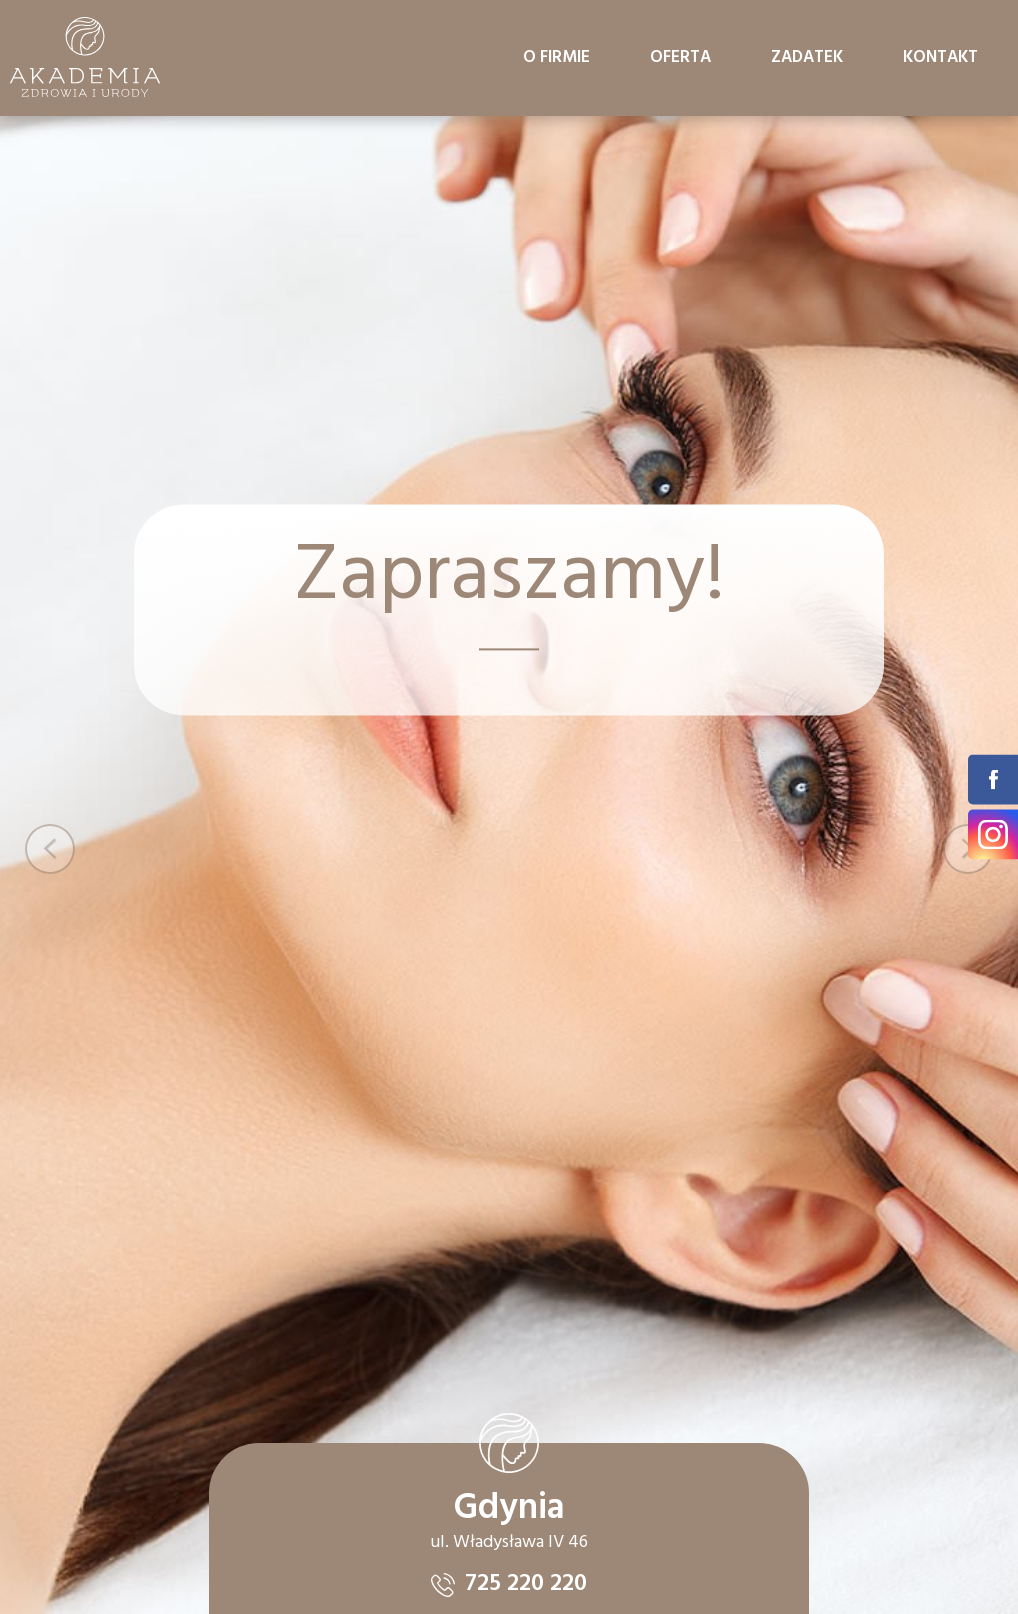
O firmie (556, 57)
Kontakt (940, 57)
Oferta (680, 57)
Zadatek (807, 57)
